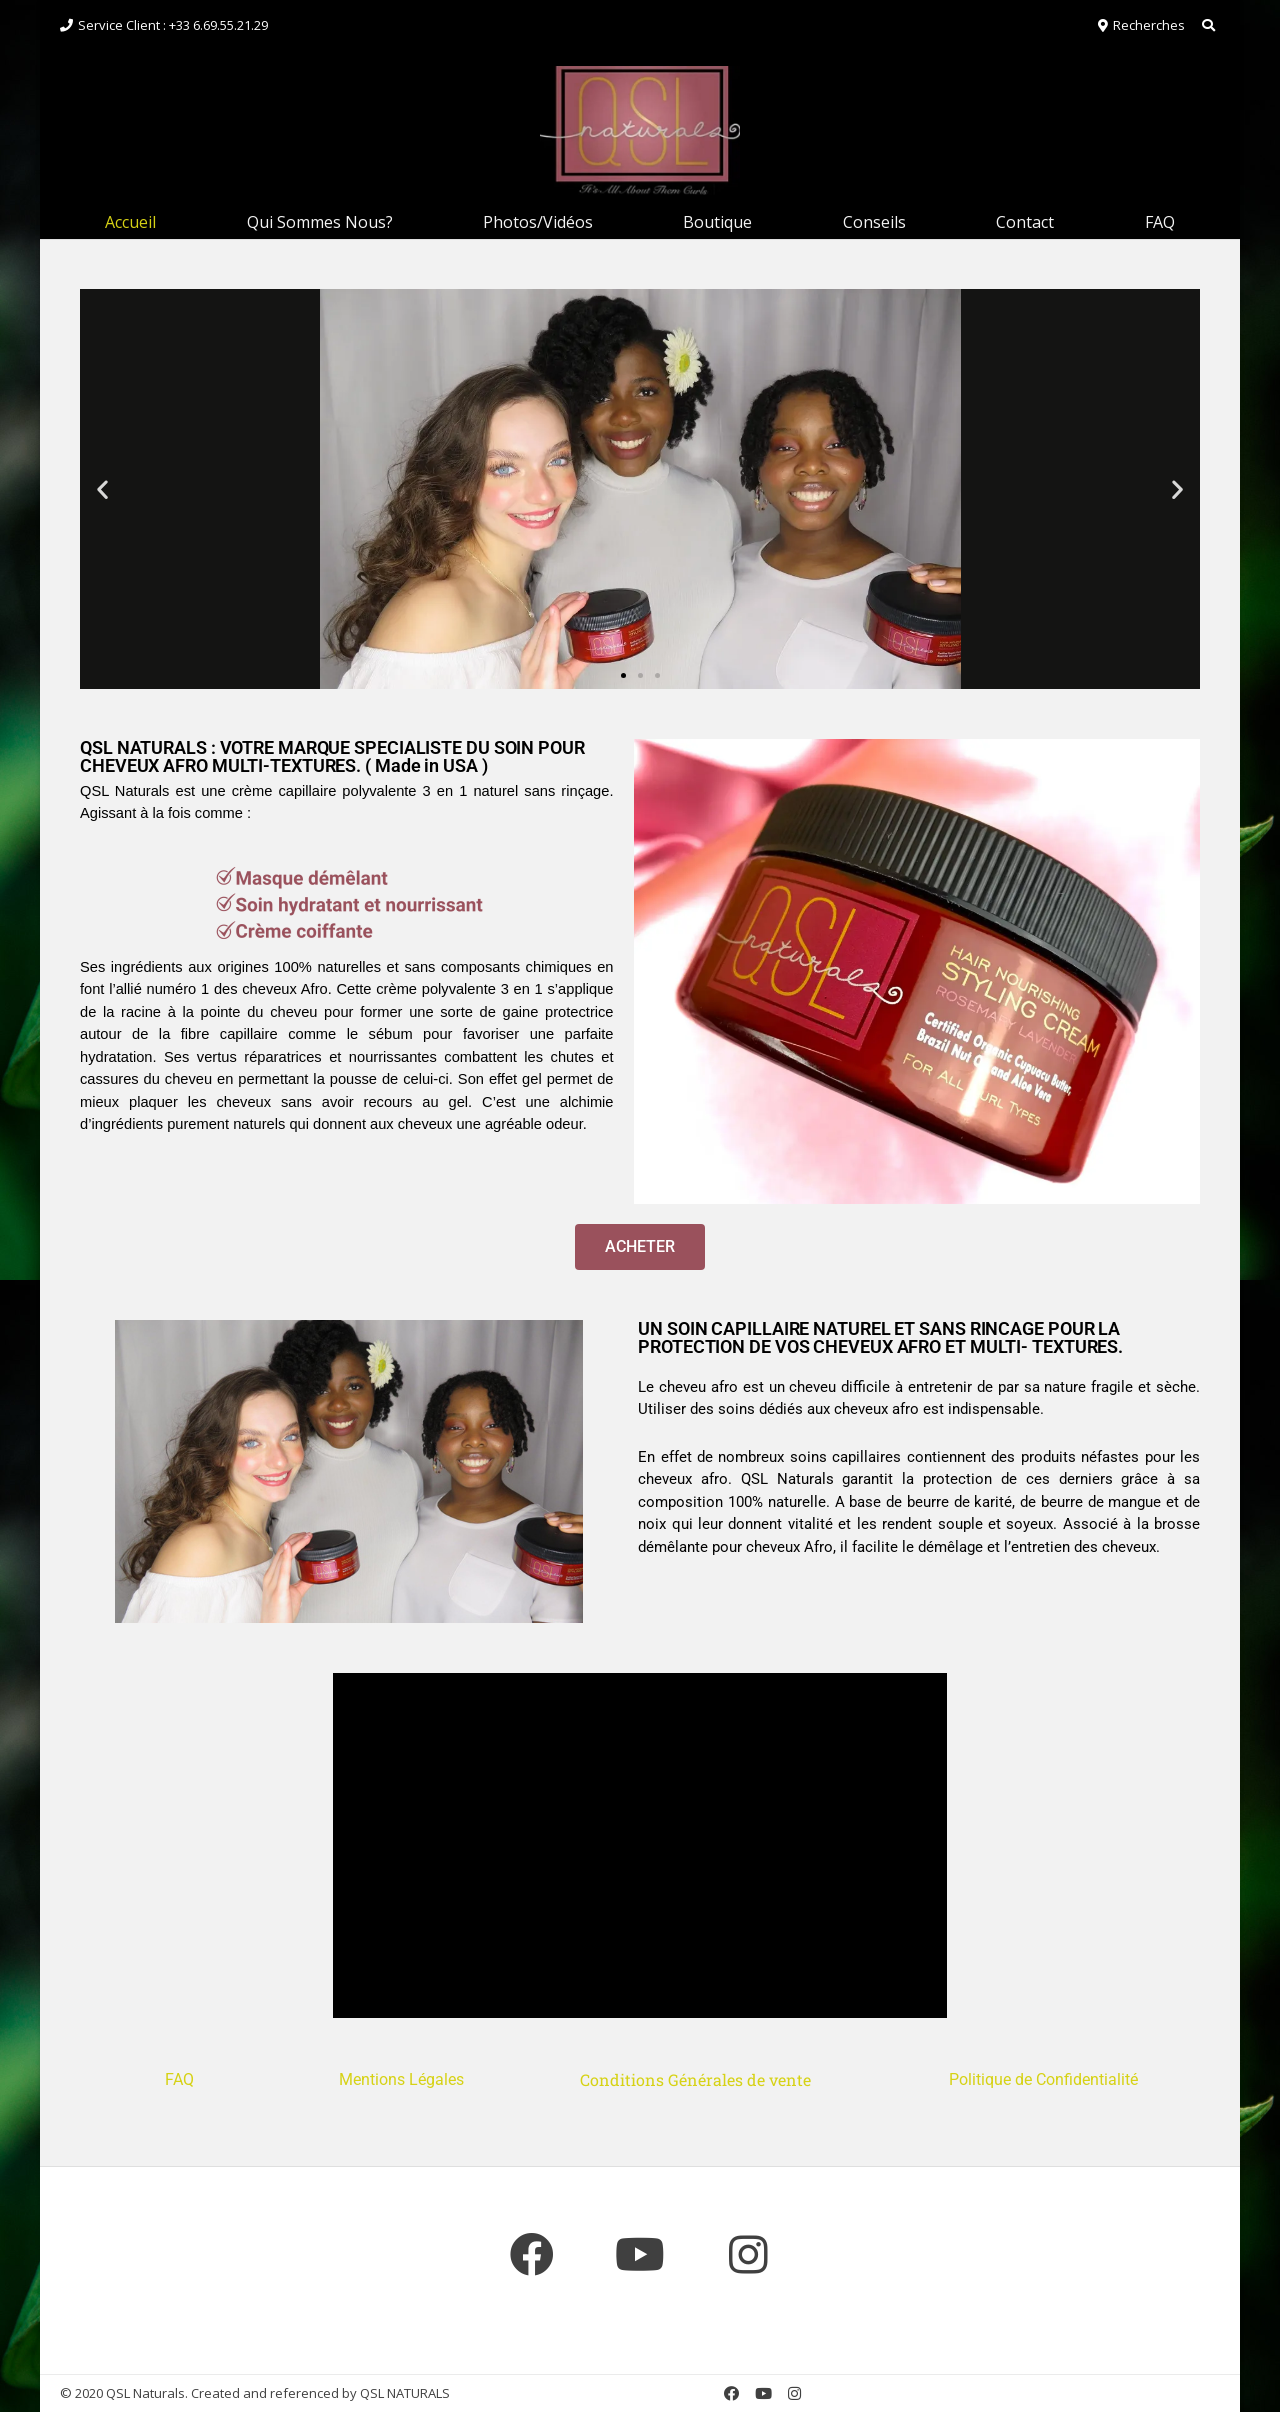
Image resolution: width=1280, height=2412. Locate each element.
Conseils (874, 222)
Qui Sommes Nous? (320, 222)
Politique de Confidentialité (1045, 2079)
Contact (1025, 222)
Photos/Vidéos (538, 222)
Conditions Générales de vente (697, 2079)
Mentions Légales (401, 2079)
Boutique (717, 222)
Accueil (130, 222)
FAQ (1160, 222)
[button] (102, 488)
